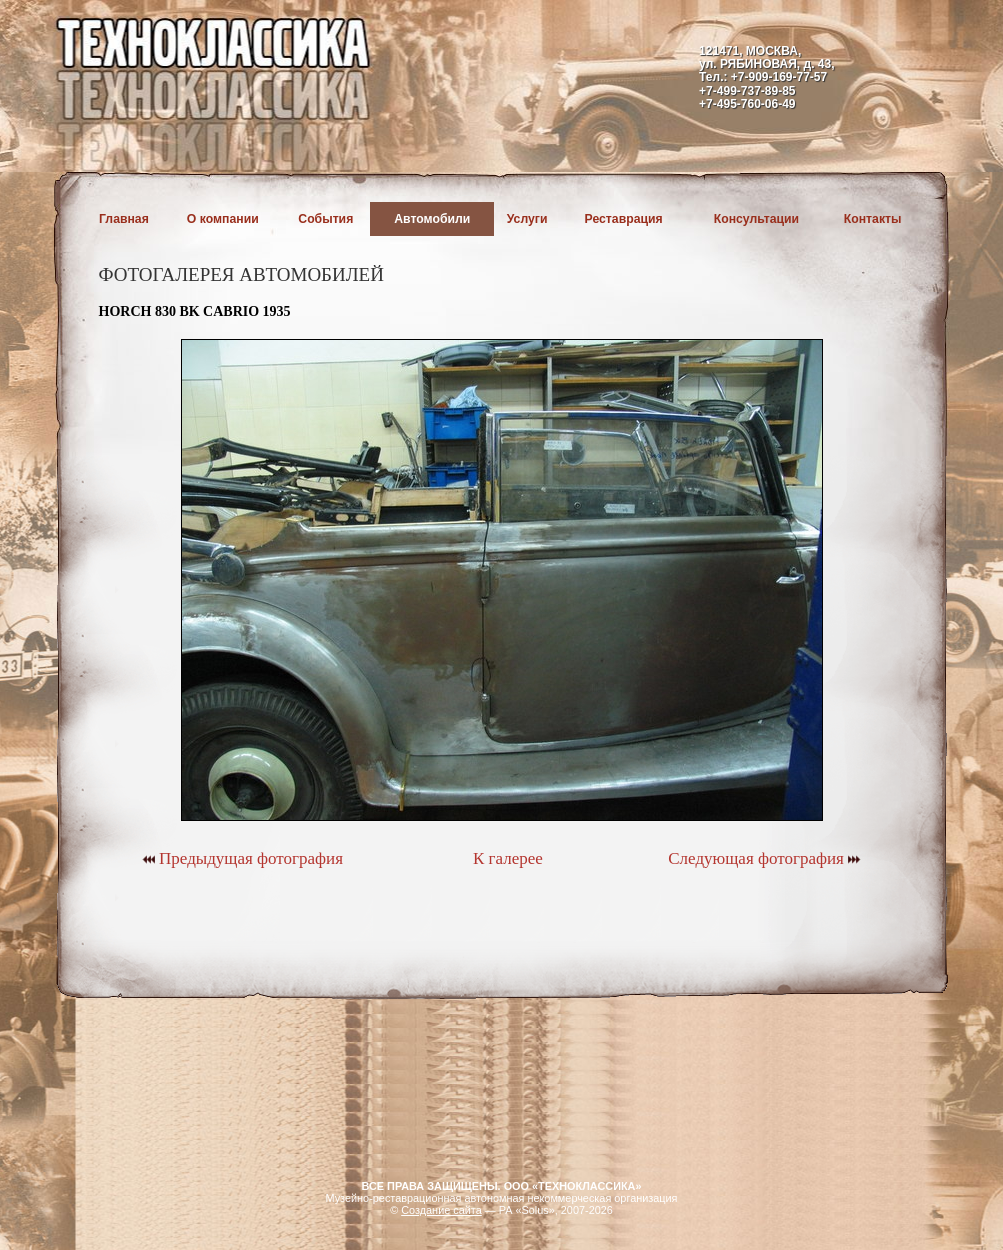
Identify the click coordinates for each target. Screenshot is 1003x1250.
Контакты (873, 219)
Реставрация (624, 219)
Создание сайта (441, 1210)
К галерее (508, 858)
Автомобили (432, 219)
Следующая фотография (764, 858)
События (325, 219)
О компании (223, 219)
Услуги (527, 219)
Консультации (756, 219)
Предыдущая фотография (242, 858)
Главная (124, 219)
